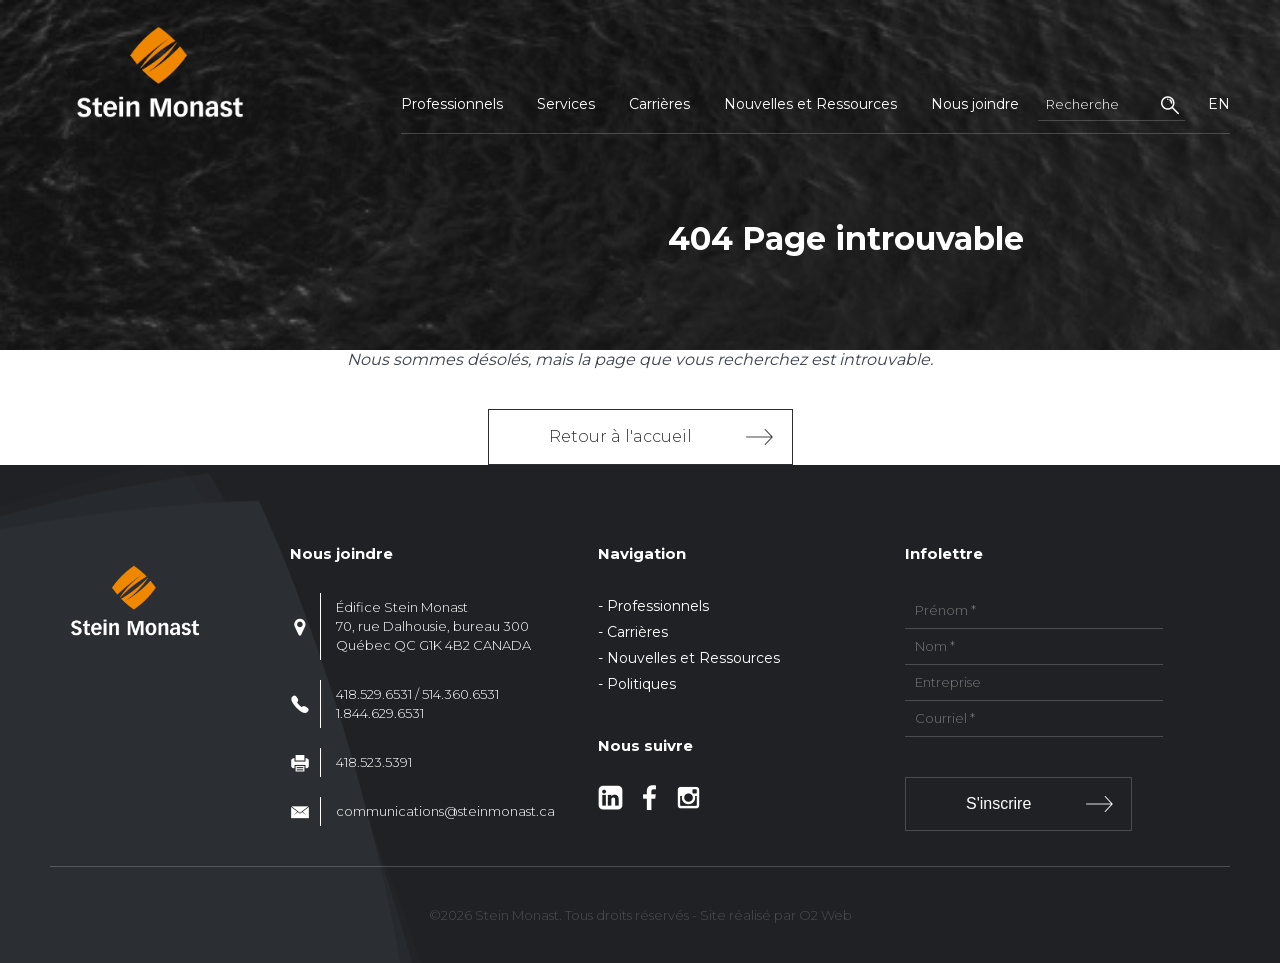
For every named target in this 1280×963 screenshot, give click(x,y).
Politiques (641, 684)
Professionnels (452, 104)
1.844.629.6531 (380, 713)
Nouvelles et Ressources (810, 104)
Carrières (659, 104)
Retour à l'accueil (620, 436)
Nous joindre (975, 104)
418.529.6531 (374, 694)
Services (566, 104)
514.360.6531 (460, 694)
